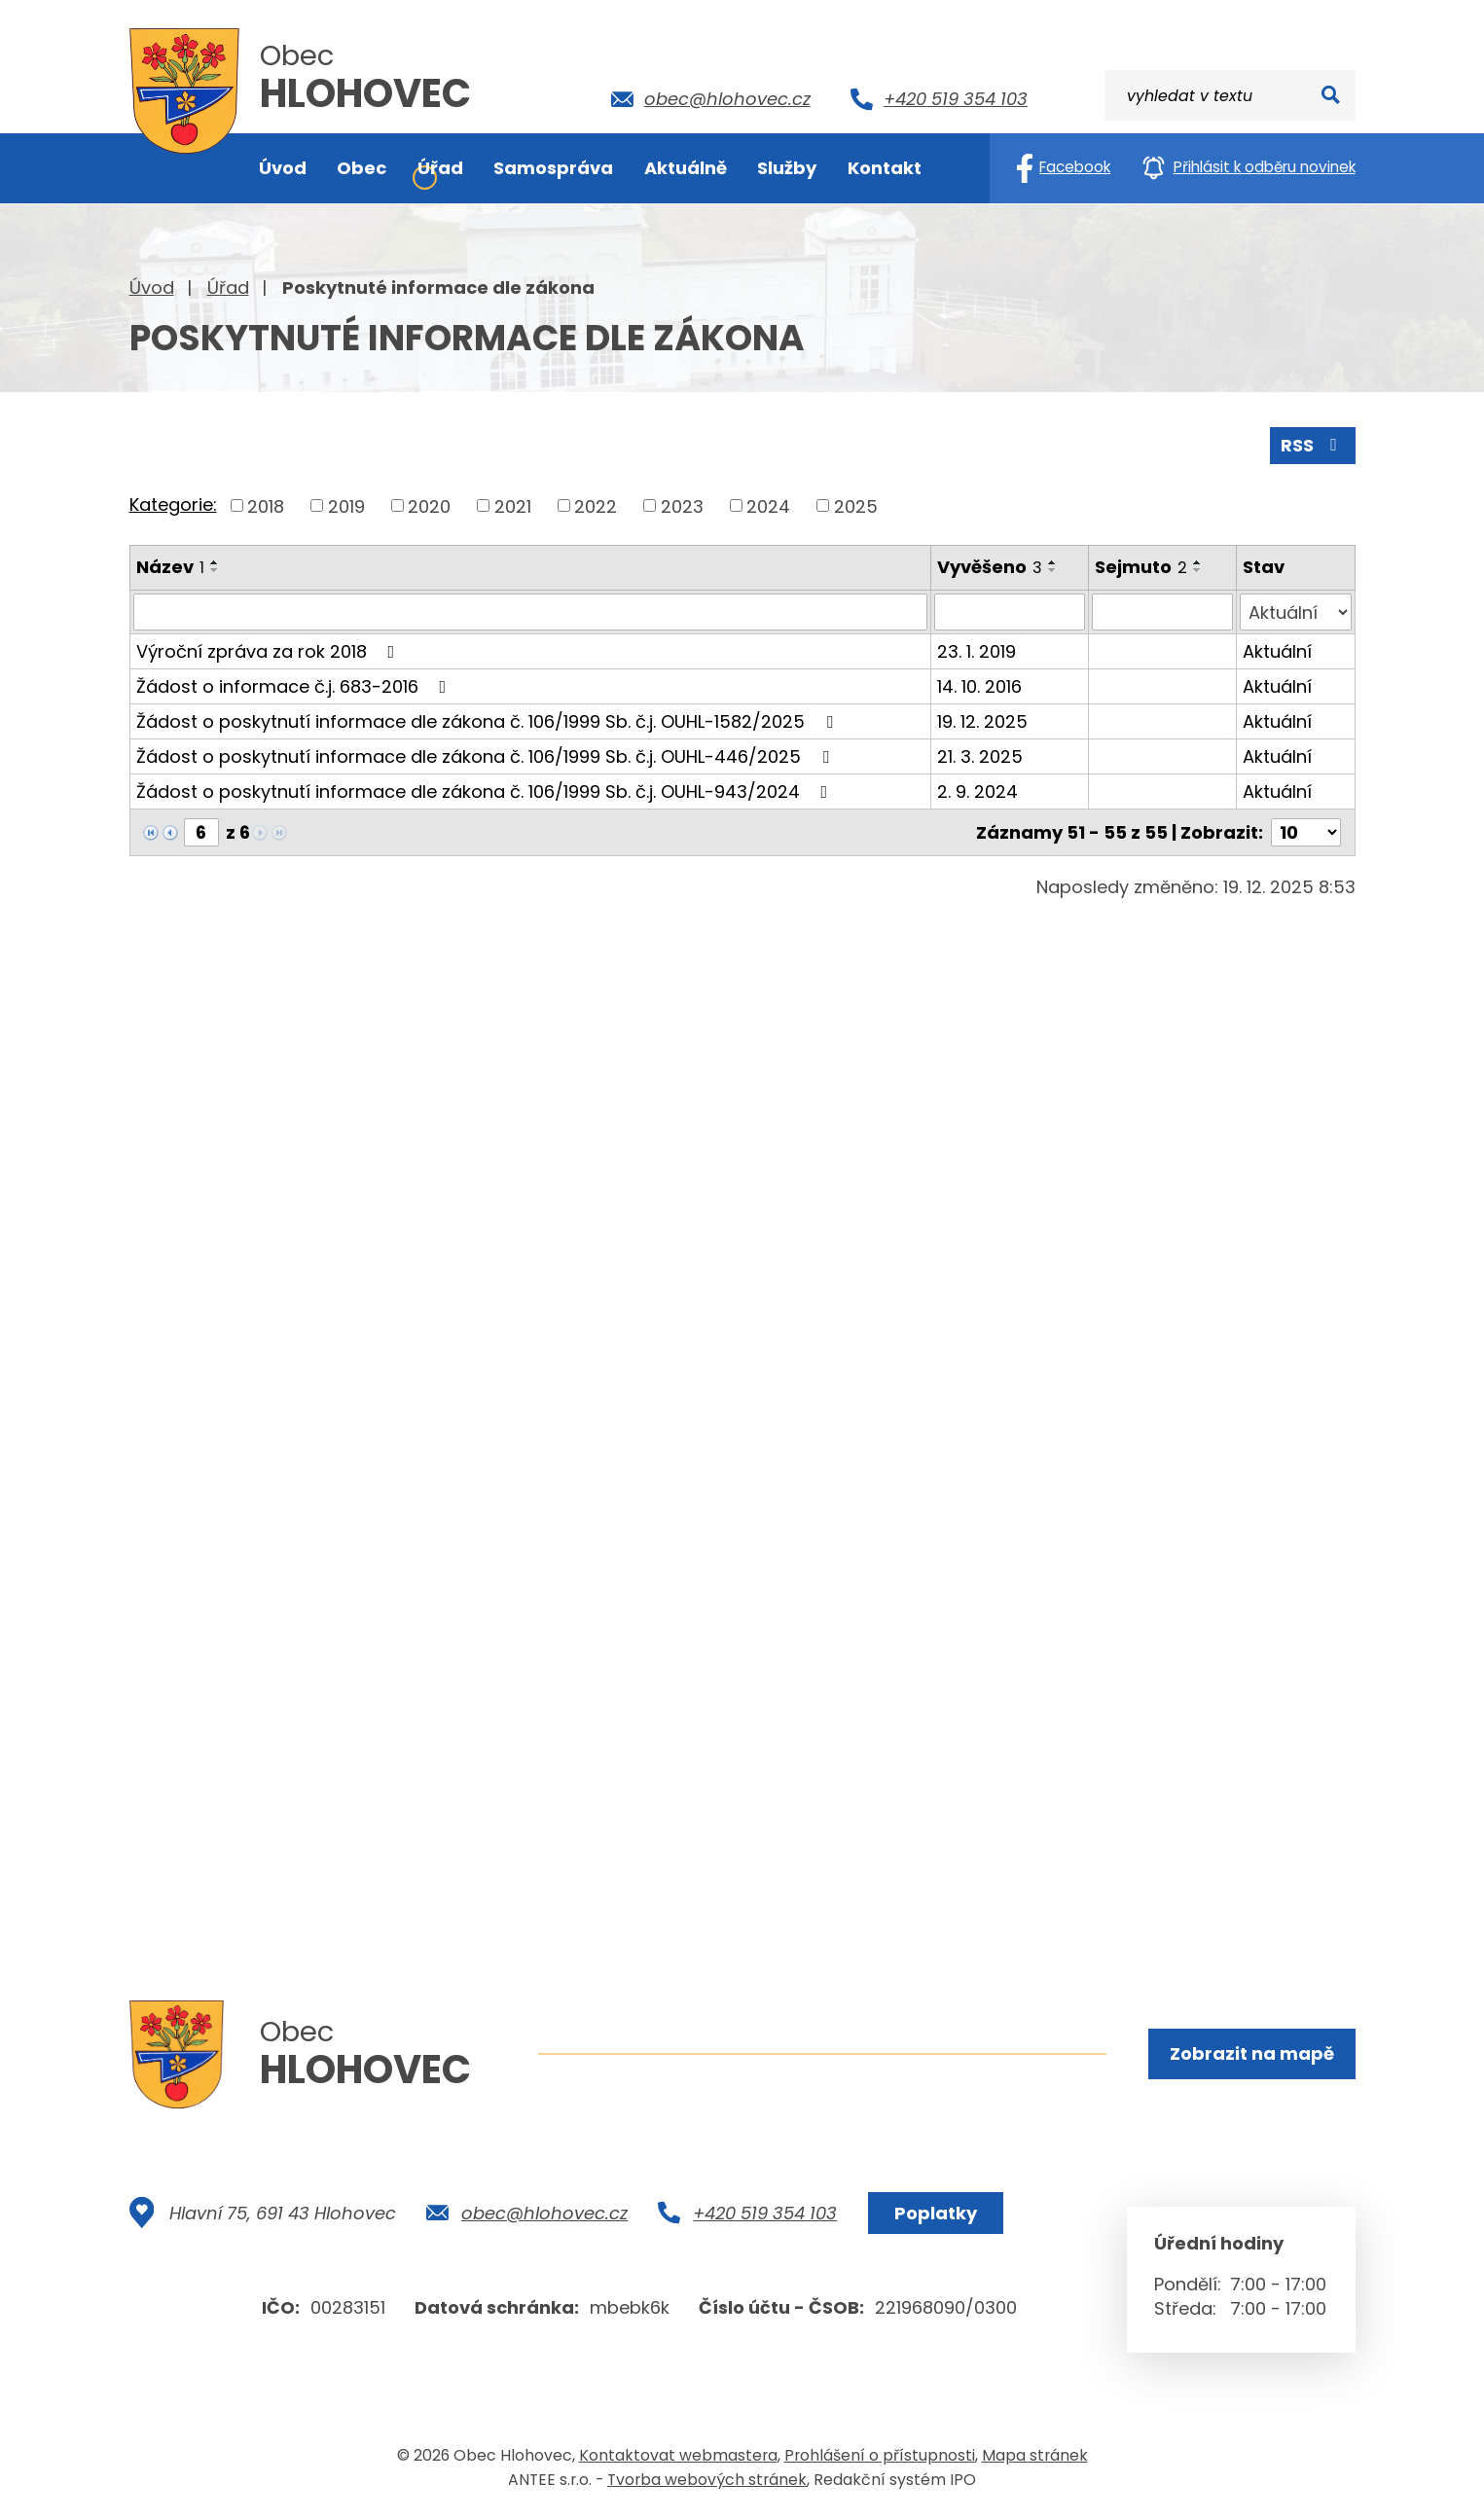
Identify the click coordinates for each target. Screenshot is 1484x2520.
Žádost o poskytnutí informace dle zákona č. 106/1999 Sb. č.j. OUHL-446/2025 (486, 756)
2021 (512, 505)
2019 (346, 505)
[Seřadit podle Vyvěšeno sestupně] (1053, 570)
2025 (856, 505)
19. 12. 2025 (982, 721)
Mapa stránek (1035, 2455)
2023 (682, 505)
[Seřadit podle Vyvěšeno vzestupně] (1053, 562)
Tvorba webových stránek (707, 2479)
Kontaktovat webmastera (678, 2455)
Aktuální (1277, 651)
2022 (595, 505)
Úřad (228, 287)
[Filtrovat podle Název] (530, 612)
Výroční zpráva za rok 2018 (269, 651)
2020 (429, 505)
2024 (768, 505)
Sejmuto (1141, 567)
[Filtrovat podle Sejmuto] (1162, 612)
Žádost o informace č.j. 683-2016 (295, 686)
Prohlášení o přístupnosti (879, 2455)
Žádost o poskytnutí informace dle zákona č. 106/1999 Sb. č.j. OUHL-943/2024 (486, 791)
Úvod (151, 287)
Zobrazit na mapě (1252, 2053)
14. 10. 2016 (979, 686)
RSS (1313, 445)
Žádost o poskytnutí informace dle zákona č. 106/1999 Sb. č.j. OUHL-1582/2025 (488, 721)
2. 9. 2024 (977, 791)
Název (170, 567)
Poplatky (935, 2213)
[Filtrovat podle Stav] (1296, 612)
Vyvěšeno (989, 567)
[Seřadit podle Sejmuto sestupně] (1198, 570)
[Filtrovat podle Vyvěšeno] (1009, 612)
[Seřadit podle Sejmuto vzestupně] (1198, 562)
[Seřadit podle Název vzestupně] (215, 562)
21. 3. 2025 (980, 756)
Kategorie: (173, 504)
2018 (265, 505)
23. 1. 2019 (976, 651)
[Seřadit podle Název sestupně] (215, 570)
